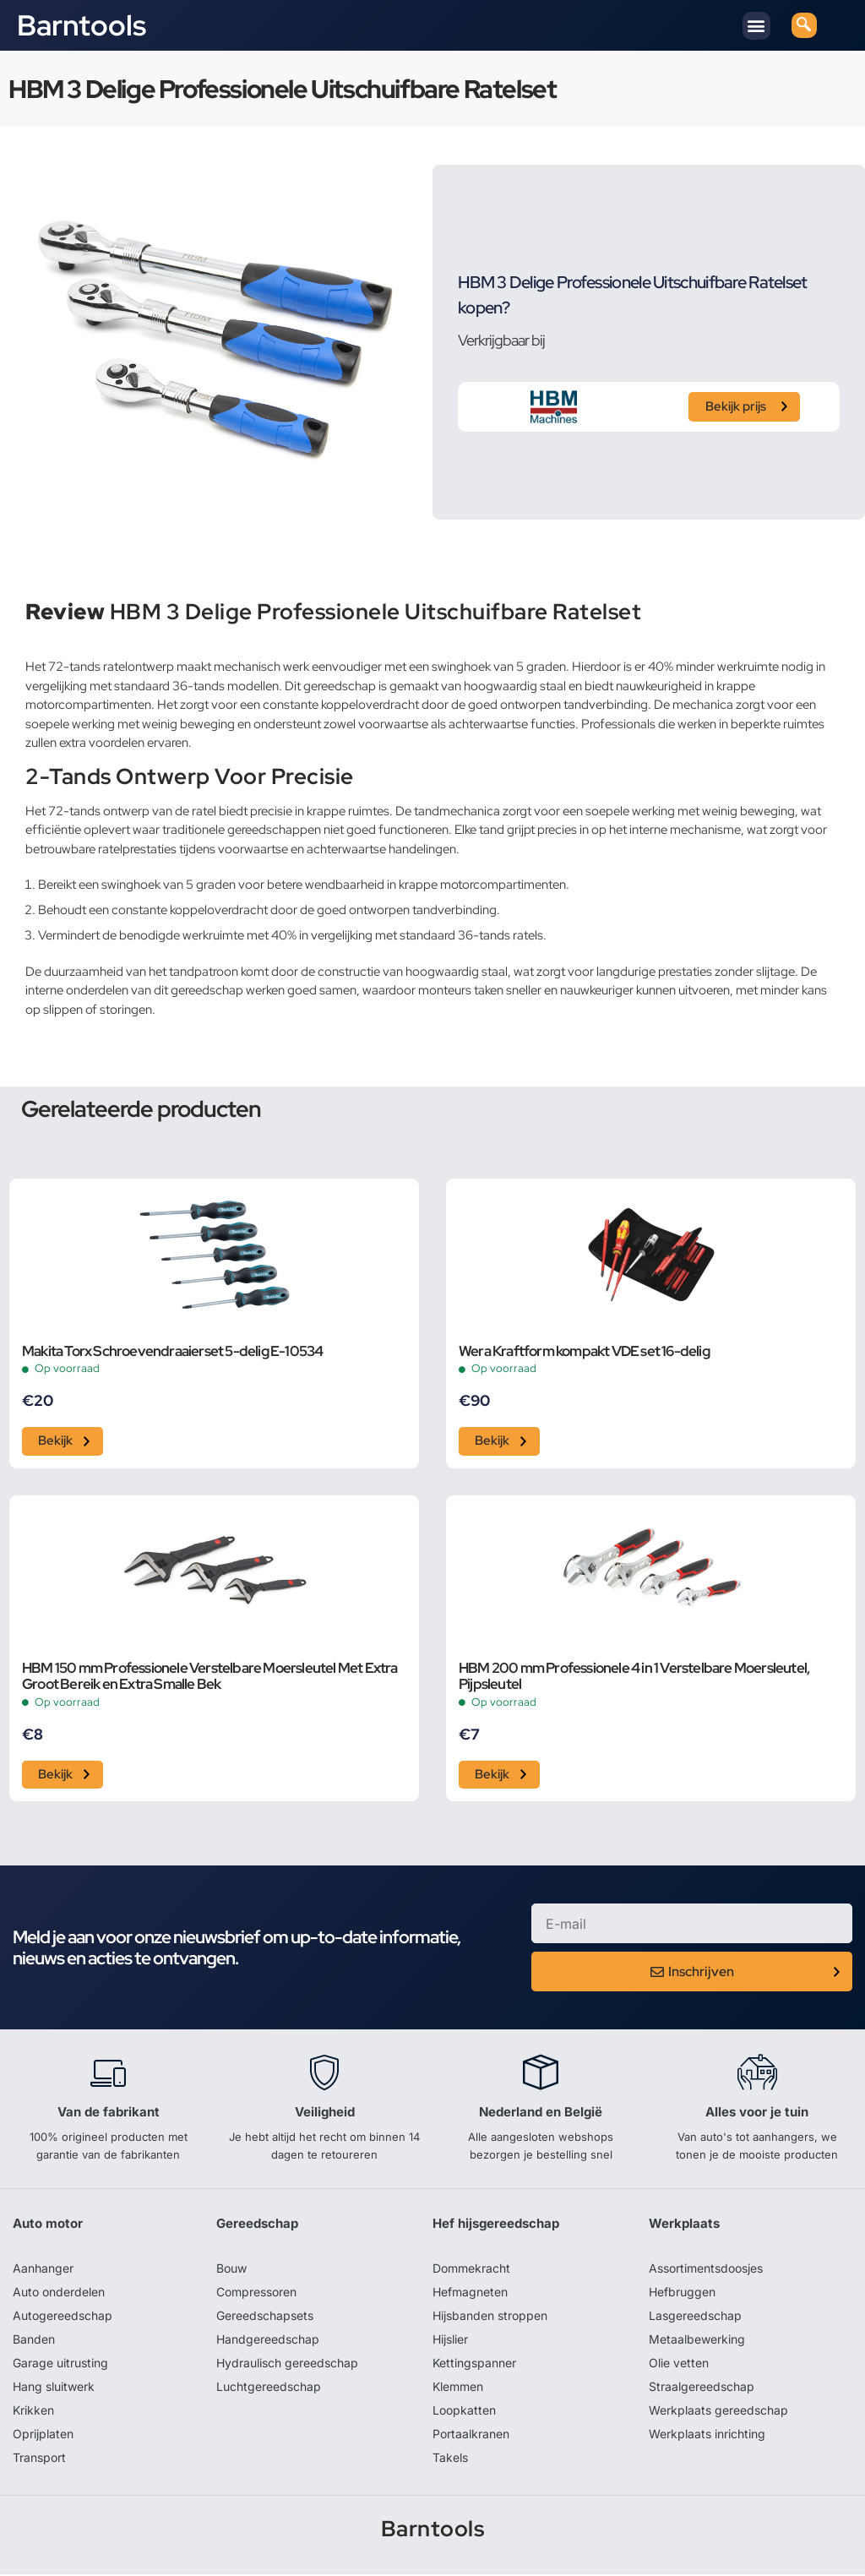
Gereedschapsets (264, 2317)
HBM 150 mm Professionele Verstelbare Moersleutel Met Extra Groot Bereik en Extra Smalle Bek (210, 1678)
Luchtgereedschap (268, 2388)
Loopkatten (464, 2411)
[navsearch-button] (804, 25)
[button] (756, 26)
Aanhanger (43, 2270)
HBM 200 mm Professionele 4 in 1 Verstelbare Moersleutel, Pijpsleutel (634, 1678)
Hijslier (450, 2341)
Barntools (81, 25)
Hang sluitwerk (54, 2388)
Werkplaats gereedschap (718, 2411)
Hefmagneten (470, 2293)
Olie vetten (679, 2364)
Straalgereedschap (701, 2388)
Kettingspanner (474, 2364)
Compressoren (256, 2293)
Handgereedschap (267, 2341)
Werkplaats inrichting (707, 2435)
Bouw (231, 2270)
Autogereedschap (62, 2317)
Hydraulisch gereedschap (287, 2364)
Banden (34, 2341)
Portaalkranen (470, 2435)
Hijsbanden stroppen (489, 2317)
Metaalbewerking (697, 2341)
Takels (450, 2459)
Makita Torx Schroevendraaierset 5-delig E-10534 (172, 1351)
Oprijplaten (43, 2435)
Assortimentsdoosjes (706, 2270)
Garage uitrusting (60, 2364)
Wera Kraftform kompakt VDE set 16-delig (584, 1351)
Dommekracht (471, 2270)
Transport (39, 2459)
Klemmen (457, 2388)
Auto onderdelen (59, 2293)
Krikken (33, 2411)
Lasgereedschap (695, 2317)
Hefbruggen (682, 2293)
